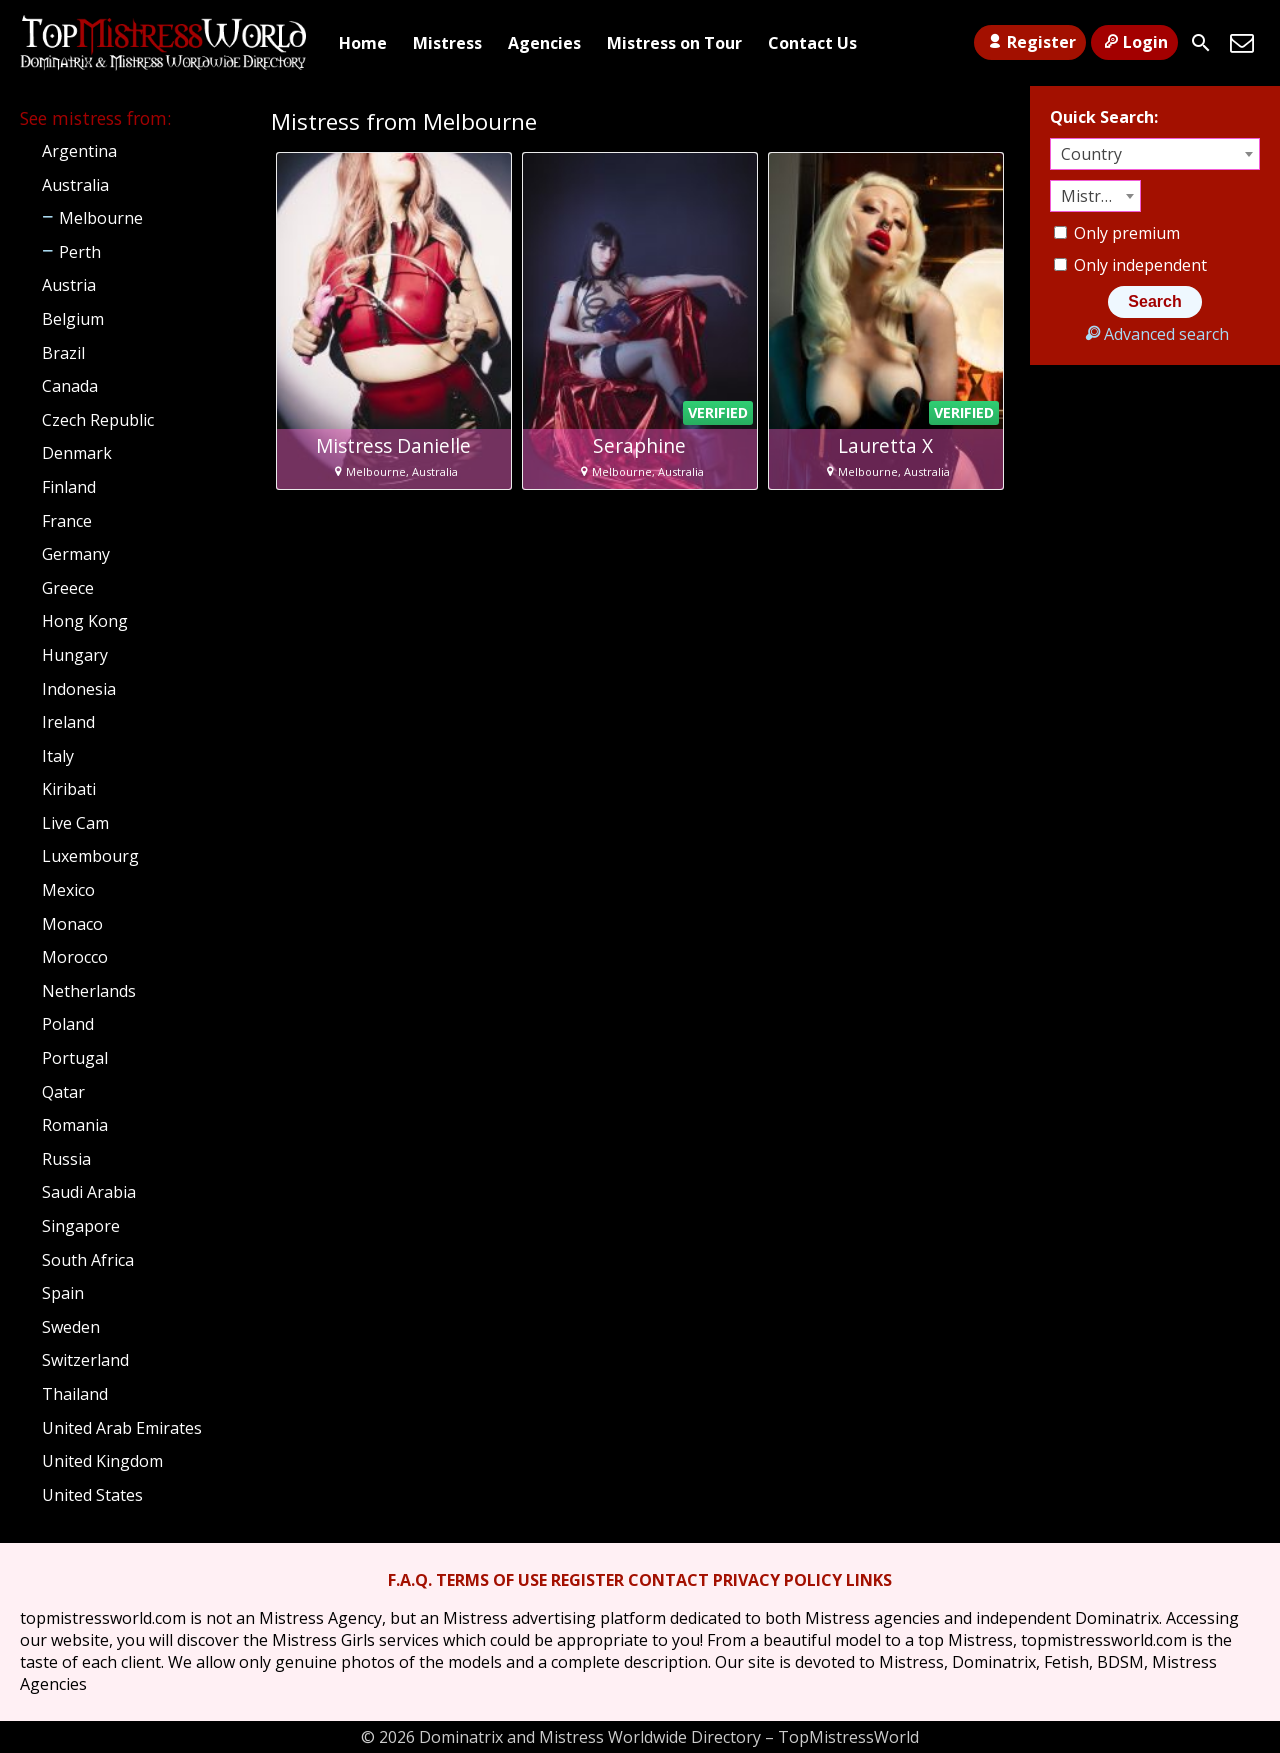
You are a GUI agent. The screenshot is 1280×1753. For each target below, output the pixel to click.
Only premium (1117, 233)
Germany (76, 554)
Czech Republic (98, 420)
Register (1029, 42)
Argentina (79, 151)
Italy (58, 756)
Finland (69, 487)
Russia (66, 1159)
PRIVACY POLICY (777, 1580)
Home (363, 43)
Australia (75, 185)
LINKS (869, 1580)
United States (92, 1495)
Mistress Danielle (393, 446)
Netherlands (89, 991)
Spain (63, 1293)
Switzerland (85, 1360)
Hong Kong (85, 621)
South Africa (88, 1260)
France (67, 521)
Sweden (71, 1327)
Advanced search (1154, 334)
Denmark (77, 453)
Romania (75, 1125)
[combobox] (1155, 154)
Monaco (72, 924)
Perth (80, 252)
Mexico (68, 890)
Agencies (544, 43)
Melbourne (101, 218)
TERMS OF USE (491, 1580)
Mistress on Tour (674, 43)
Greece (68, 588)
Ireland (68, 722)
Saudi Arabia (89, 1192)
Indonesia (79, 689)
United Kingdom (102, 1461)
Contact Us (812, 43)
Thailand (75, 1394)
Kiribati (69, 789)
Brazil (63, 353)
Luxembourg (90, 856)
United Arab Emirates (122, 1428)
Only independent (1130, 265)
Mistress (447, 43)
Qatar (63, 1092)
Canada (70, 386)
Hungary (75, 655)
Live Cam (75, 823)
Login (1134, 42)
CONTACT (668, 1580)
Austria (69, 285)
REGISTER (587, 1580)
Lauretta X (885, 446)
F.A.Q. (410, 1580)
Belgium (73, 319)
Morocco (75, 957)
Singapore (81, 1226)
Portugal (75, 1058)
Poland (68, 1024)
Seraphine (639, 446)
